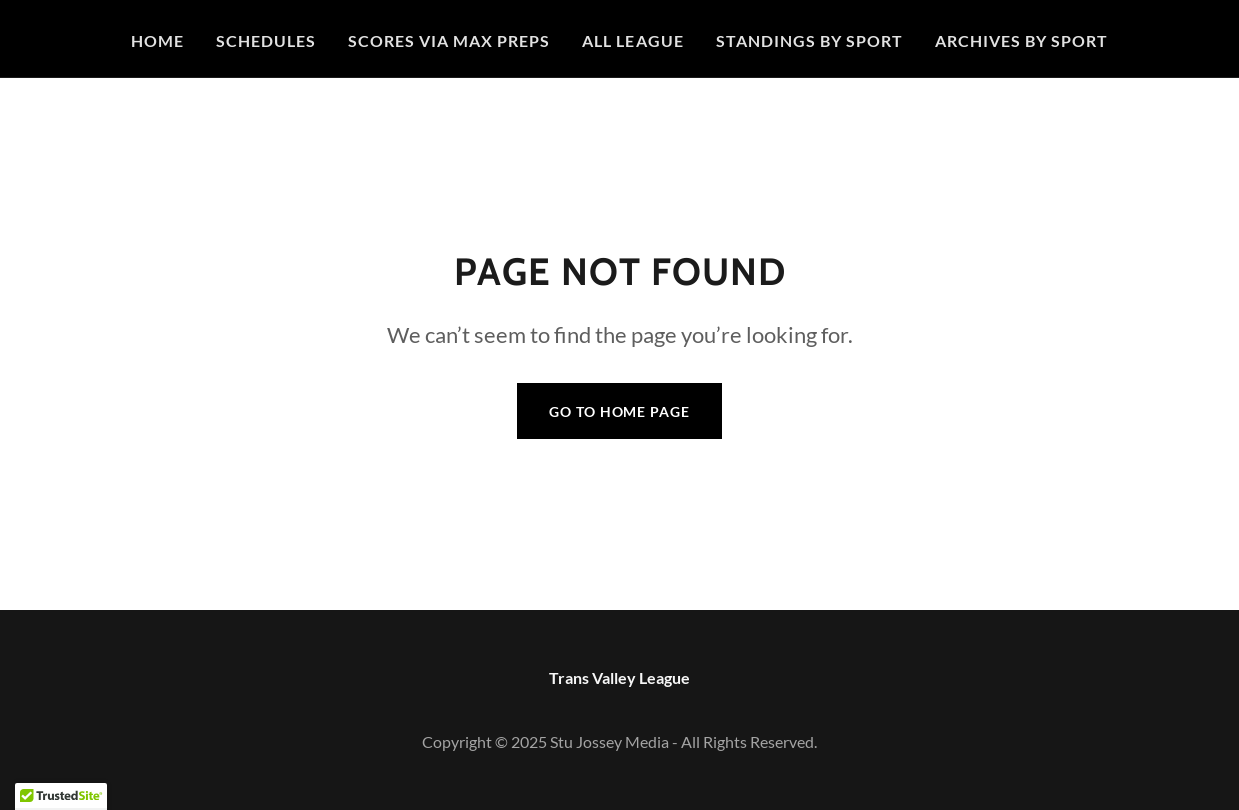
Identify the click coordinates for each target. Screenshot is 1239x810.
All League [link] (632, 40)
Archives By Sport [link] (1021, 40)
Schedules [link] (266, 40)
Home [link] (157, 40)
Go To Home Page (619, 411)
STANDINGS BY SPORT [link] (809, 40)
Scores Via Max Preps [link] (449, 40)
